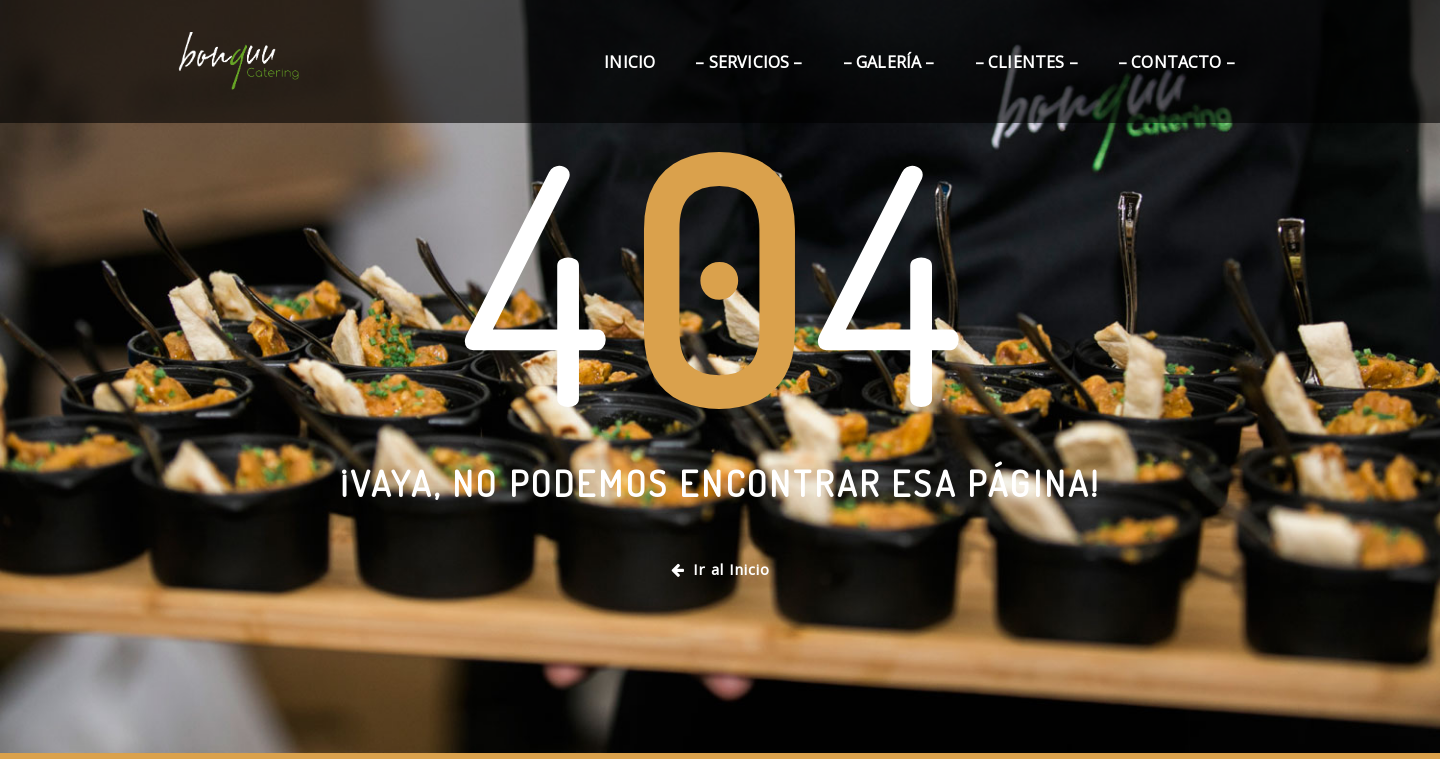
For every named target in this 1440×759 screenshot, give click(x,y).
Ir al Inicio (720, 569)
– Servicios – (748, 62)
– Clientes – (1026, 62)
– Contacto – (1176, 62)
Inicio (629, 62)
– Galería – (889, 62)
